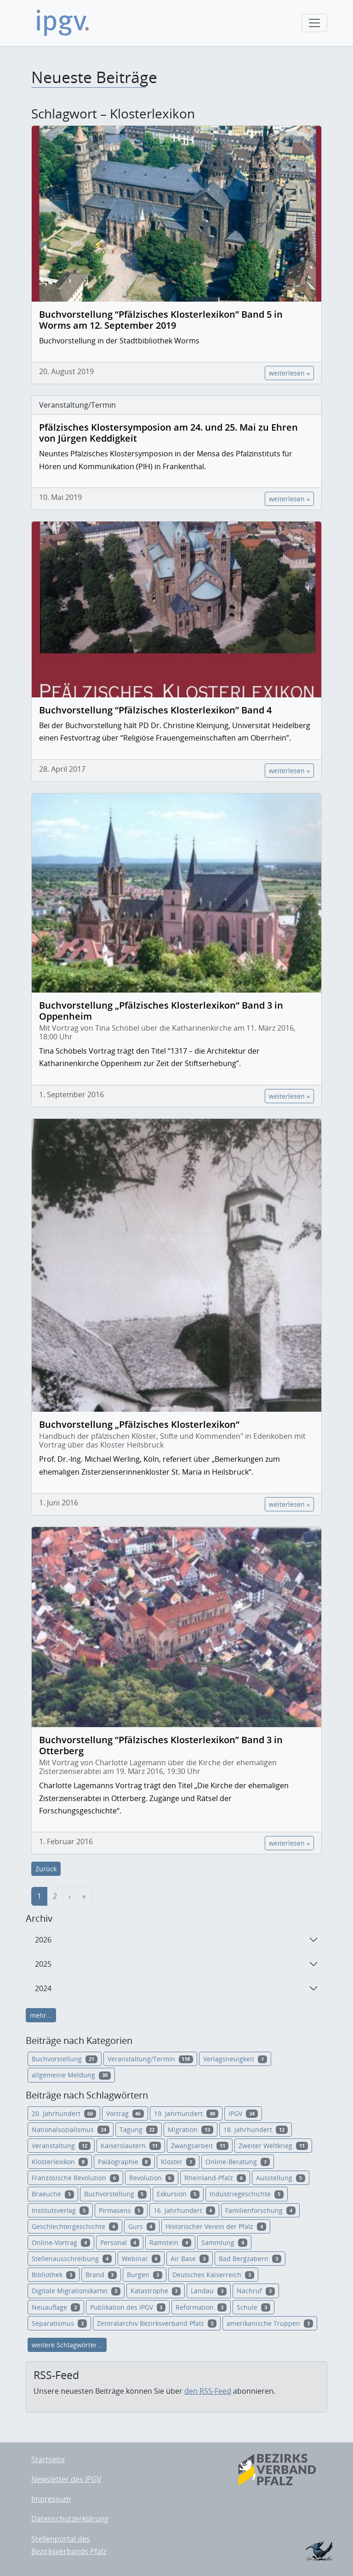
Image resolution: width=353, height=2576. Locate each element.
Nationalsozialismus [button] (70, 2129)
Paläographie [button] (124, 2161)
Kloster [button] (178, 2161)
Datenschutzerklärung (69, 2519)
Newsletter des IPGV (66, 2479)
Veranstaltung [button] (61, 2145)
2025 (43, 1964)
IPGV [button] (243, 2113)
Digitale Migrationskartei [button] (76, 2290)
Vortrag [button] (125, 2113)
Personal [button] (120, 2242)
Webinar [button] (141, 2258)
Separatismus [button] (59, 2323)
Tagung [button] (139, 2129)
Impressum (51, 2499)
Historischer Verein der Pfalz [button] (215, 2226)
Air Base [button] (190, 2258)
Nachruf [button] (256, 2290)
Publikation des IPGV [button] (128, 2307)
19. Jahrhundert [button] (186, 2113)
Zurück (46, 1868)
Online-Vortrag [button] (61, 2242)
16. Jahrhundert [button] (184, 2210)
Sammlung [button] (224, 2242)
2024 (43, 1988)
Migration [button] (190, 2129)
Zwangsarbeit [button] (199, 2145)
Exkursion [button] (178, 2193)
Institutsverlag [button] (60, 2210)
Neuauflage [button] (56, 2307)
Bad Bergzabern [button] (250, 2258)
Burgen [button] (144, 2274)
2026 (43, 1940)
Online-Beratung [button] (237, 2161)
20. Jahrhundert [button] (64, 2113)
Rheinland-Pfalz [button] (215, 2177)
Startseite (48, 2459)
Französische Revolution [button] (75, 2177)
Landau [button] (209, 2290)
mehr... (41, 2015)
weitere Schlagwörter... (67, 2344)
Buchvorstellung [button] (64, 2058)
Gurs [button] (142, 2226)
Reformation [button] (201, 2307)
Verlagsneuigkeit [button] (235, 2058)
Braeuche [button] (53, 2193)
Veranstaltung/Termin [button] (151, 2058)
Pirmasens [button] (121, 2210)
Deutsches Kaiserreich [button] (213, 2274)
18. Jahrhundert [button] (255, 2129)
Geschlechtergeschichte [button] (75, 2226)
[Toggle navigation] (314, 23)
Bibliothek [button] (53, 2274)
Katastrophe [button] (156, 2290)
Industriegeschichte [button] (247, 2193)
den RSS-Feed (207, 2391)
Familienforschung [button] (260, 2210)
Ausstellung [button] (280, 2177)
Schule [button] (253, 2307)
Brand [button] (101, 2274)
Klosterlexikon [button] (60, 2161)
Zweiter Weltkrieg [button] (273, 2145)
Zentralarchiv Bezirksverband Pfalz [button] (157, 2323)
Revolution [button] (152, 2177)
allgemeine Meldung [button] (71, 2075)
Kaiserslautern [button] (131, 2145)
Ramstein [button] (170, 2242)
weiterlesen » (289, 373)
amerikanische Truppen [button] (270, 2323)
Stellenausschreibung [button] (72, 2258)
